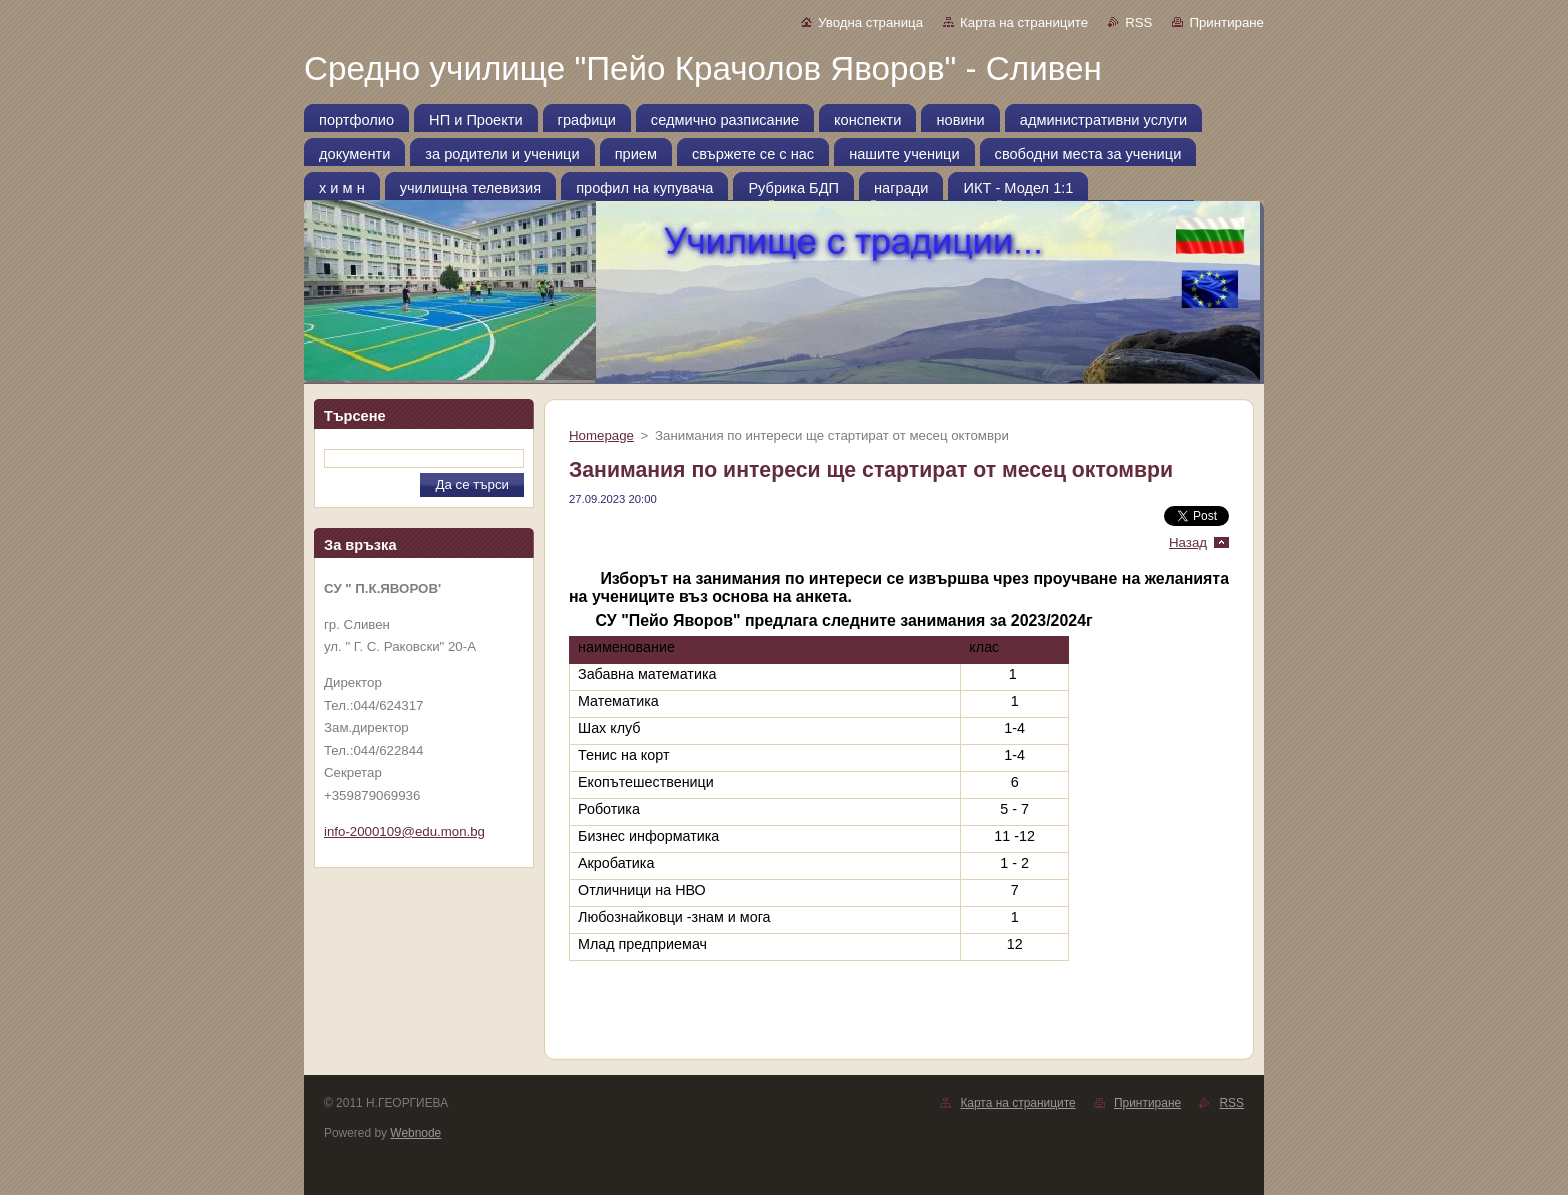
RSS (1138, 22)
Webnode (415, 1133)
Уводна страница (870, 22)
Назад (1188, 542)
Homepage (601, 435)
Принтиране (1226, 22)
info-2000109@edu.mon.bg (404, 831)
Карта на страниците (1024, 22)
